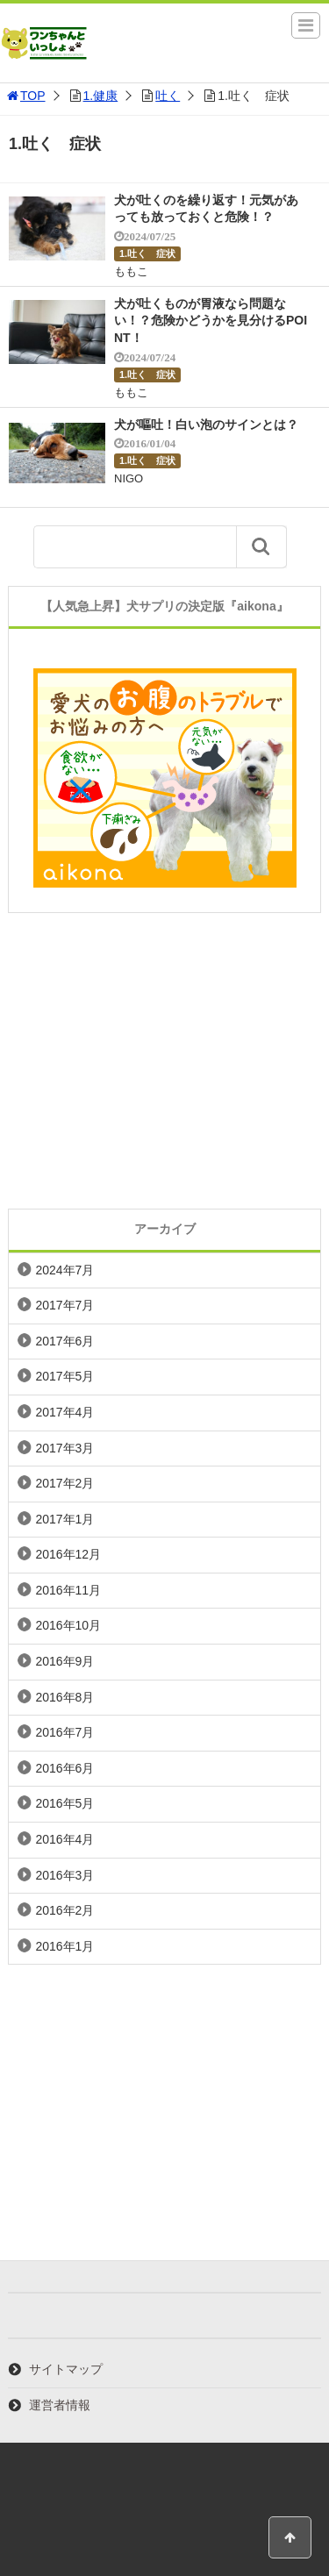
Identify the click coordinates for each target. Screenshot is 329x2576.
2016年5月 (64, 1803)
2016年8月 (64, 1697)
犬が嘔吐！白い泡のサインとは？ (206, 424)
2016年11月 (68, 1590)
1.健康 (100, 96)
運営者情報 (59, 2405)
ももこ (131, 271)
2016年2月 (64, 1910)
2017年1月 (64, 1519)
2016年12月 (68, 1554)
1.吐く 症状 (147, 253)
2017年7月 (64, 1305)
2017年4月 (64, 1412)
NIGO (128, 478)
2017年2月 (64, 1483)
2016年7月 (64, 1732)
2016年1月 (64, 1946)
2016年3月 (64, 1875)
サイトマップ (66, 2369)
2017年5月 (64, 1376)
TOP (25, 96)
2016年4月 (64, 1839)
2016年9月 (64, 1661)
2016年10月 (68, 1625)
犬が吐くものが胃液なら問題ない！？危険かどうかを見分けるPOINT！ (210, 320)
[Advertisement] (165, 1061)
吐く (167, 96)
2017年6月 (64, 1341)
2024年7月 (64, 1270)
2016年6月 (64, 1768)
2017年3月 (64, 1448)
